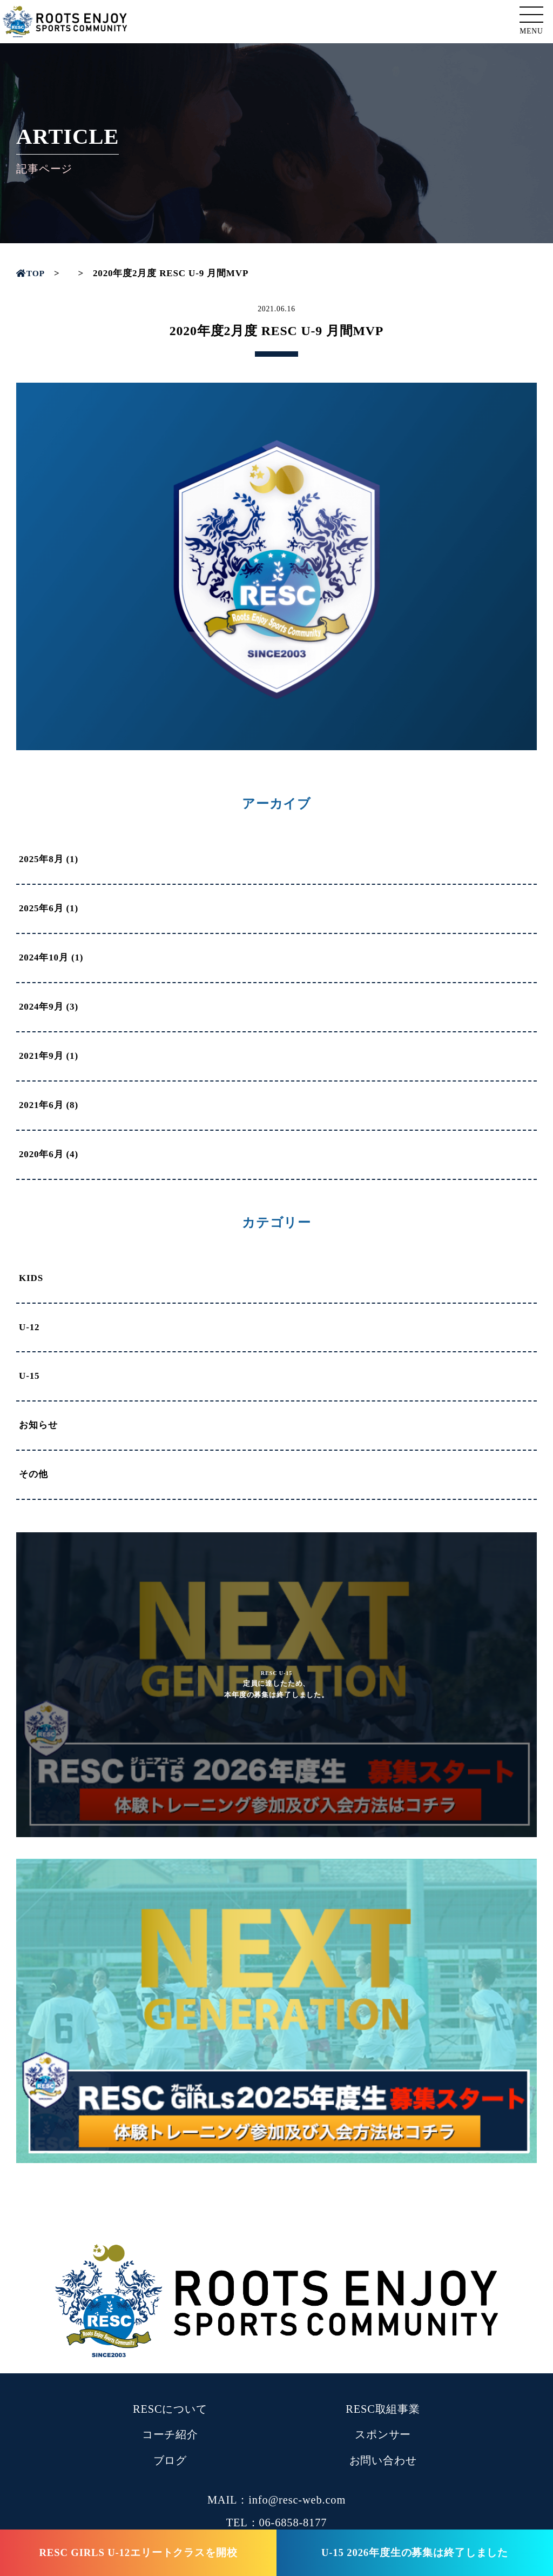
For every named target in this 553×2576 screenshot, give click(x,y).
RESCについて (170, 2409)
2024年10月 (44, 957)
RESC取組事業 (383, 2409)
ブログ (170, 2460)
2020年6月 (41, 1154)
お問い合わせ (383, 2460)
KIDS (31, 1278)
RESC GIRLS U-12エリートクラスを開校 (138, 2552)
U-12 (29, 1327)
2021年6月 (41, 1105)
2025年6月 (41, 908)
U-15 (29, 1376)
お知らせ (38, 1425)
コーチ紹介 (170, 2434)
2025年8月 (41, 859)
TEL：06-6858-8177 (276, 2522)
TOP (31, 273)
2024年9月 (41, 1007)
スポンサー (383, 2434)
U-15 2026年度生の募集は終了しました (414, 2552)
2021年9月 (41, 1056)
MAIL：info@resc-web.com (276, 2500)
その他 (33, 1474)
